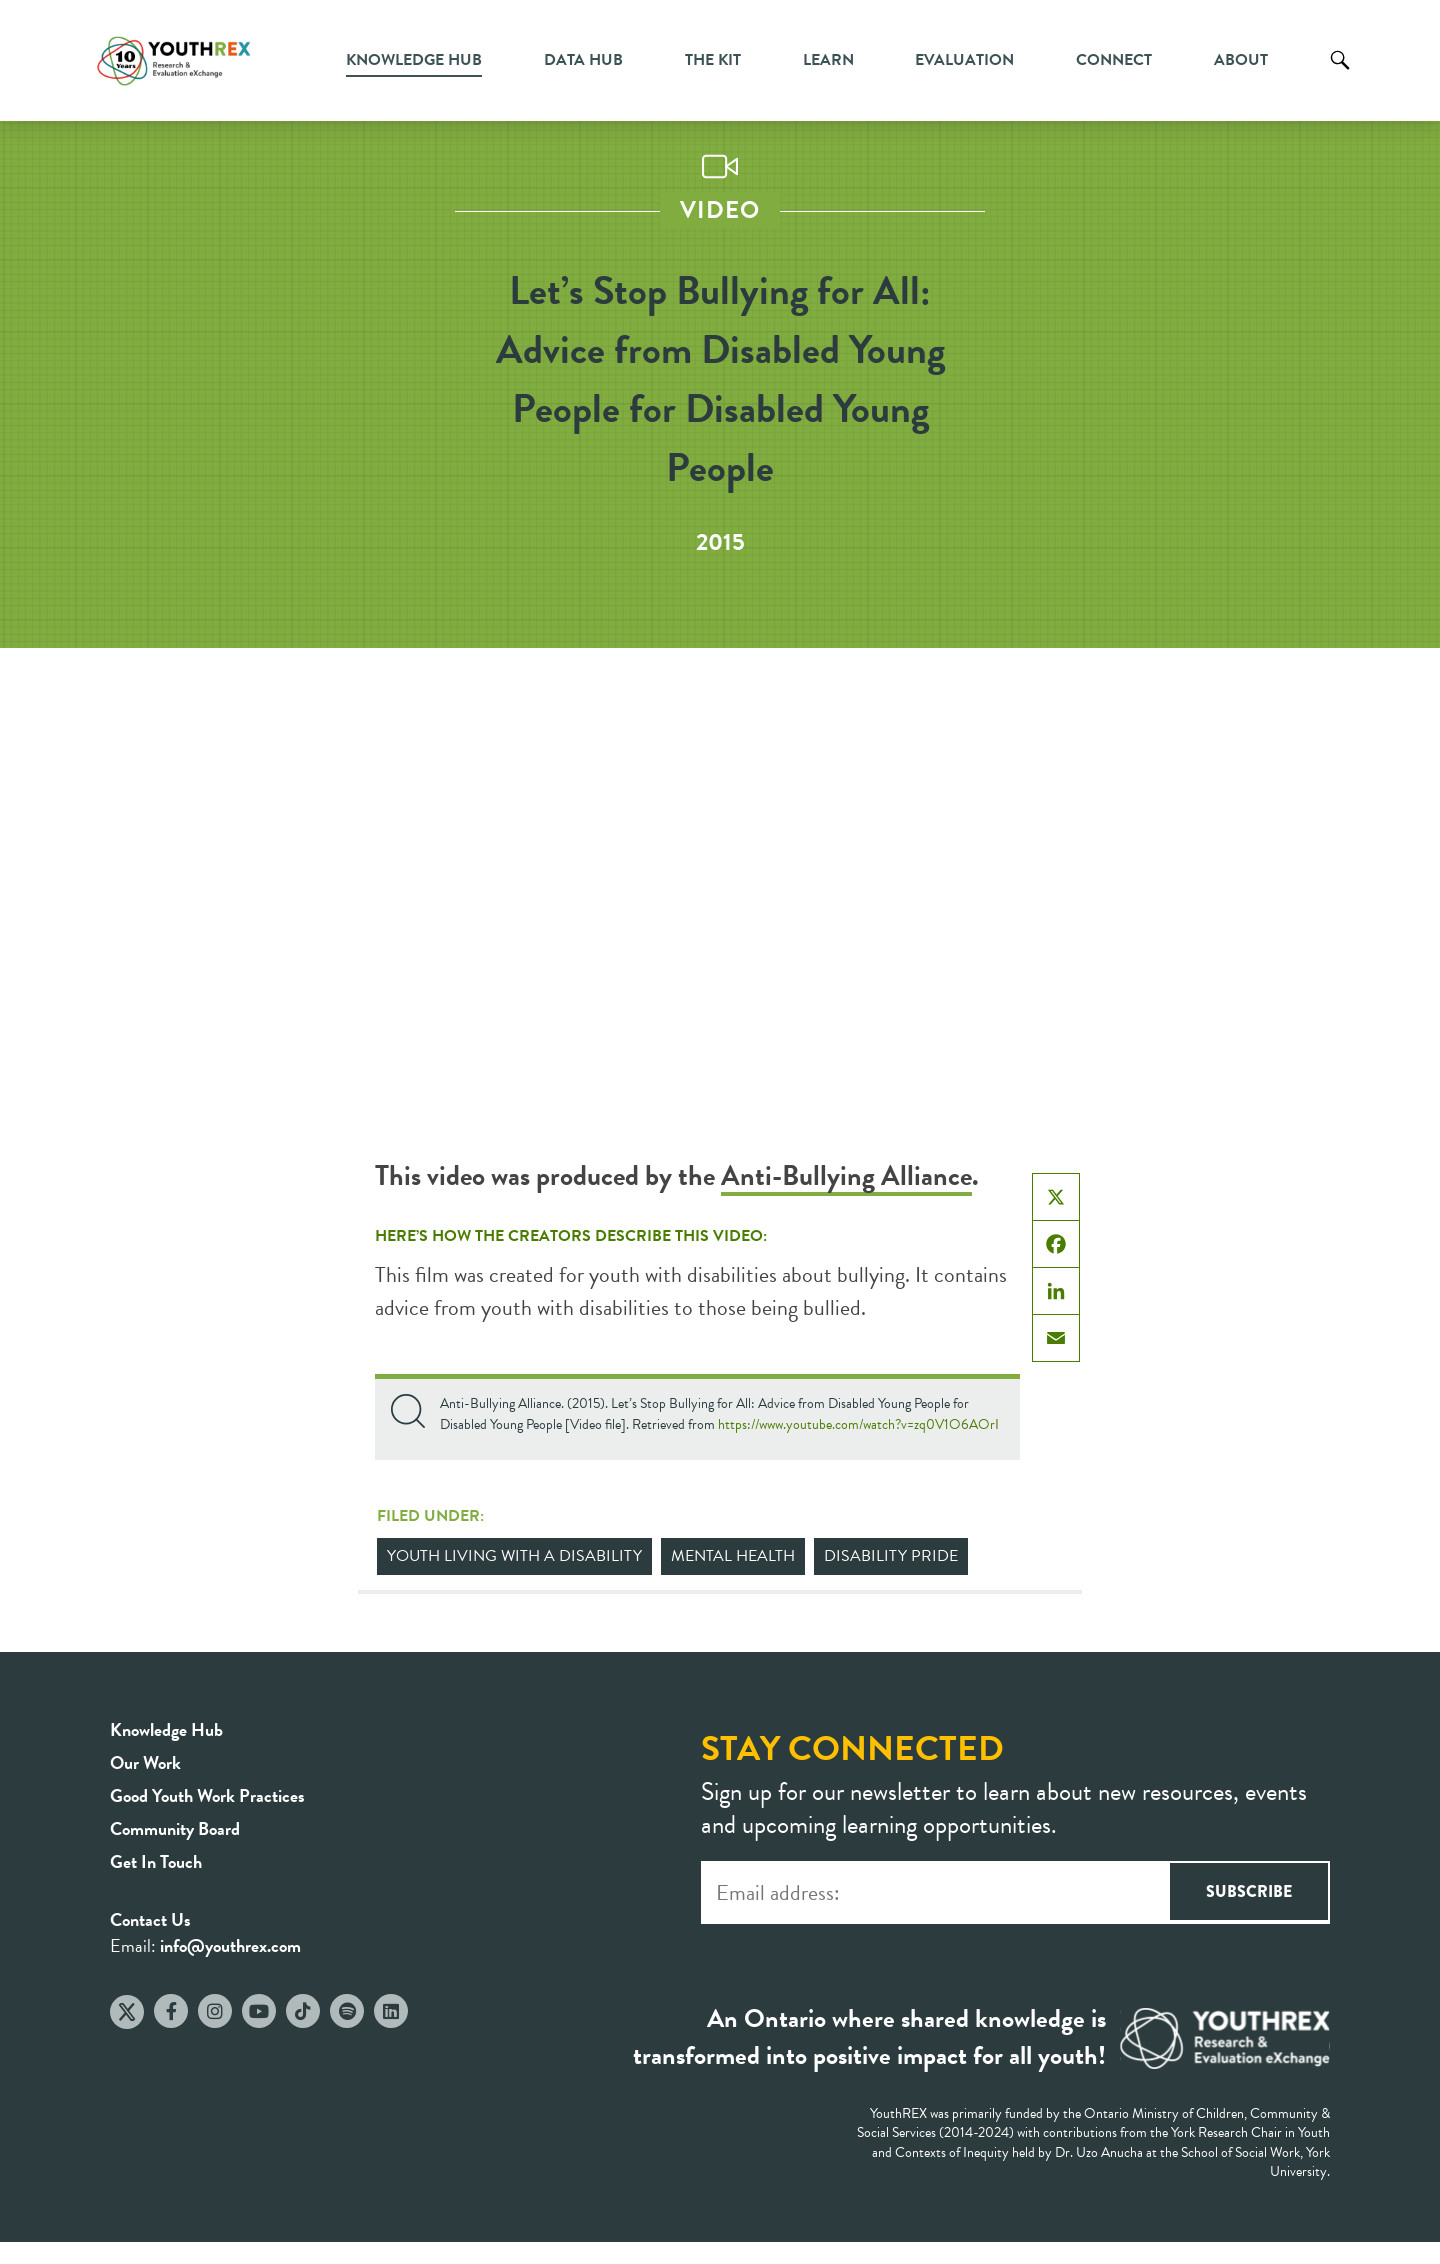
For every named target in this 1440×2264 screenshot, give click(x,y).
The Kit (713, 60)
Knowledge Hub (414, 60)
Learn (828, 60)
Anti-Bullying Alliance (846, 1175)
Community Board (175, 1828)
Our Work (145, 1762)
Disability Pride (891, 1556)
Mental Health (733, 1556)
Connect (1114, 60)
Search (1340, 75)
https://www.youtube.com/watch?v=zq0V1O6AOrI (858, 1424)
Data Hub (583, 60)
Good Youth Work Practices (207, 1795)
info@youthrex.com (230, 1945)
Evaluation (964, 60)
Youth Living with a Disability (514, 1556)
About (1241, 60)
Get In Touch (156, 1861)
